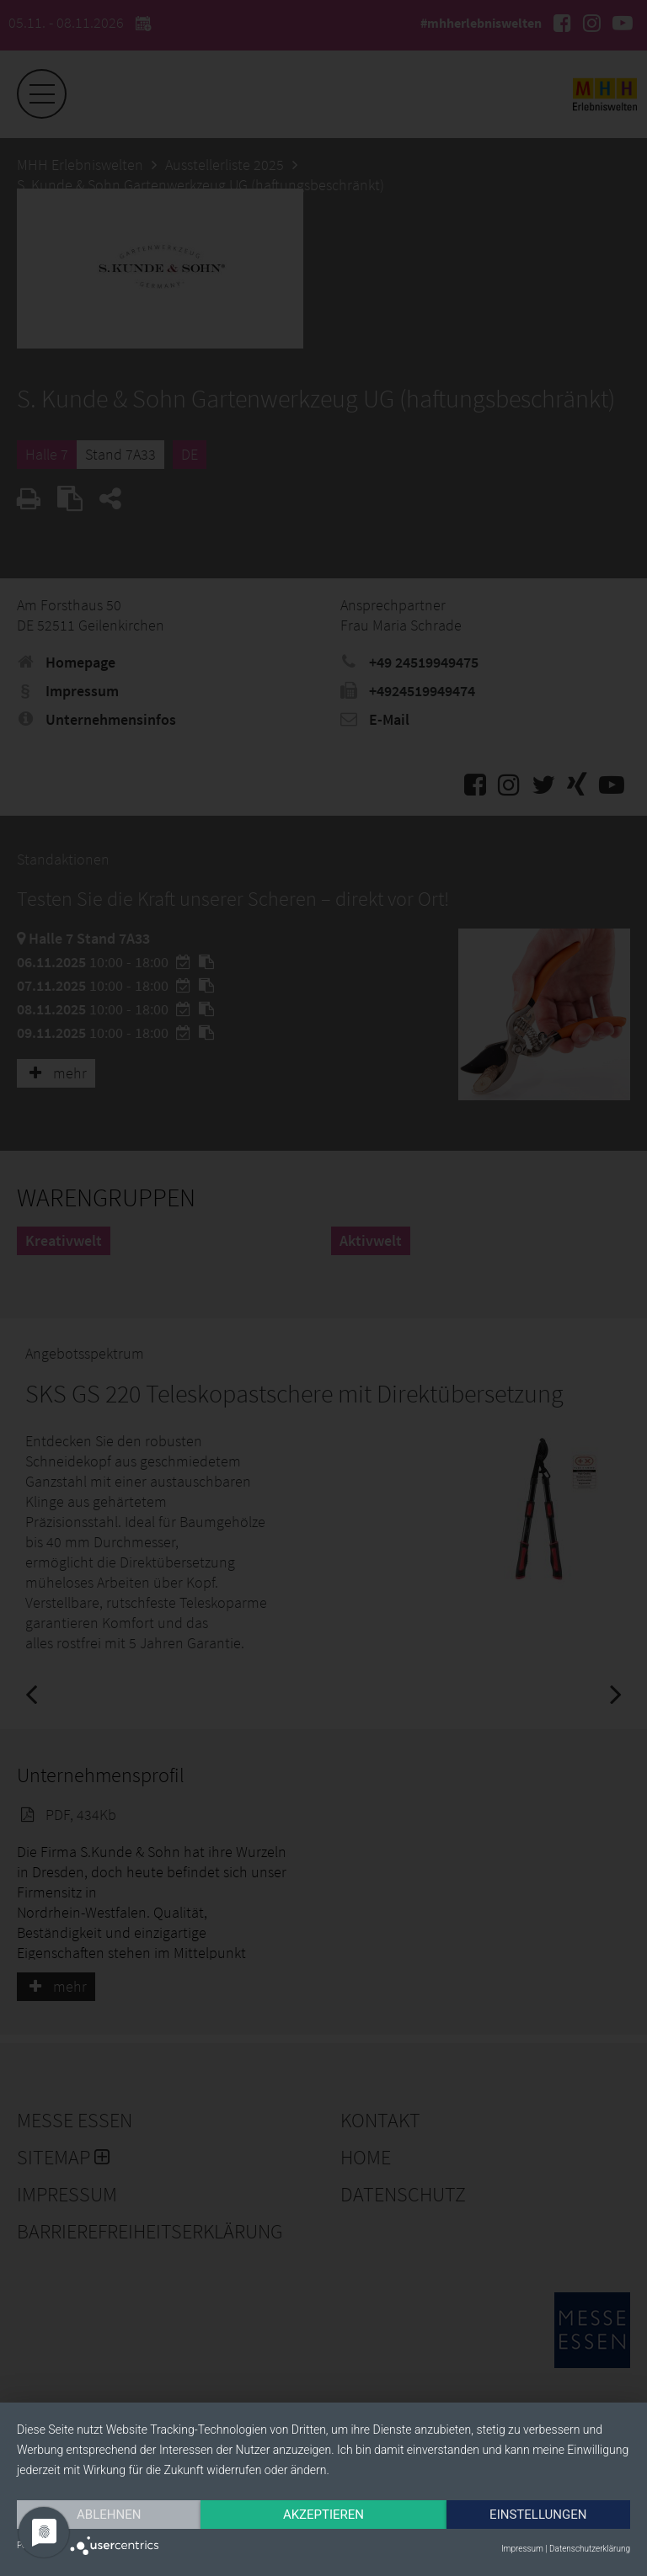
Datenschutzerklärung (589, 2548)
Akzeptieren (323, 2514)
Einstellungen (537, 2514)
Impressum (522, 2548)
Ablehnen (109, 2514)
